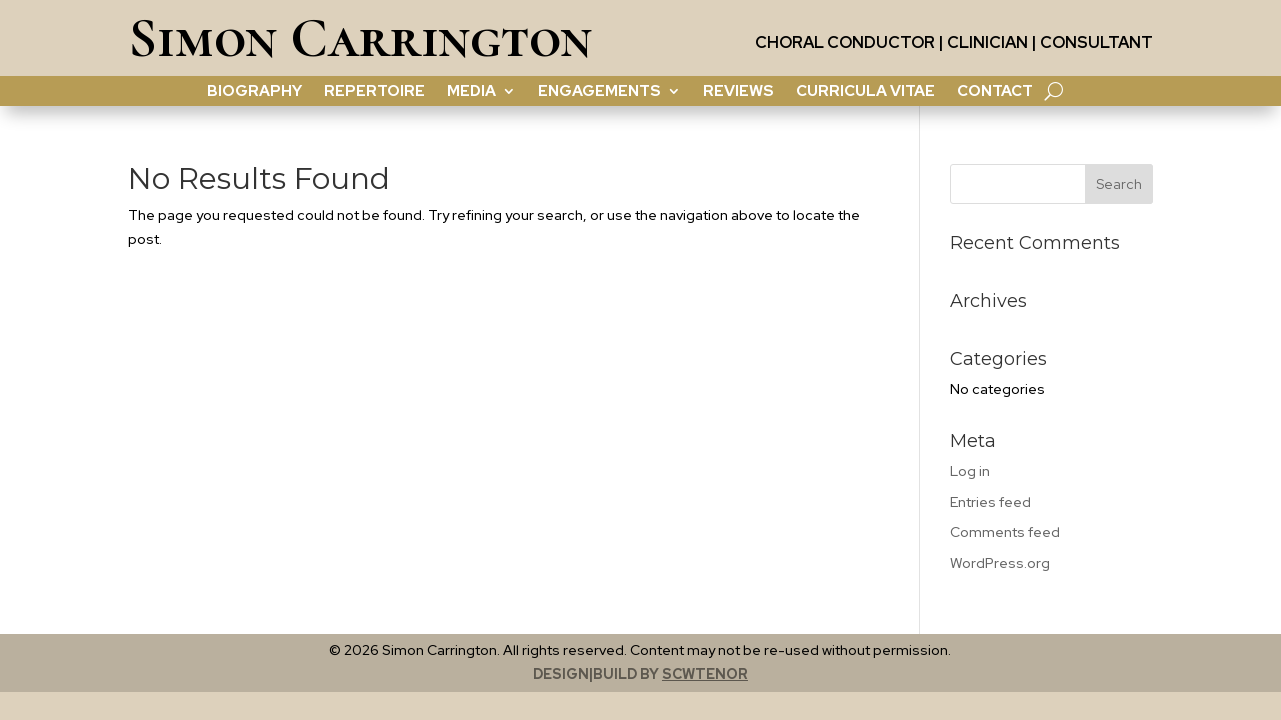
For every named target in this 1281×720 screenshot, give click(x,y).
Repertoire (374, 92)
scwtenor (705, 674)
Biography (254, 92)
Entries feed (990, 502)
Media (471, 92)
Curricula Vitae (865, 92)
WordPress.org (1000, 563)
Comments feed (1005, 532)
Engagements (599, 92)
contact (995, 92)
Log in (970, 471)
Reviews (738, 92)
